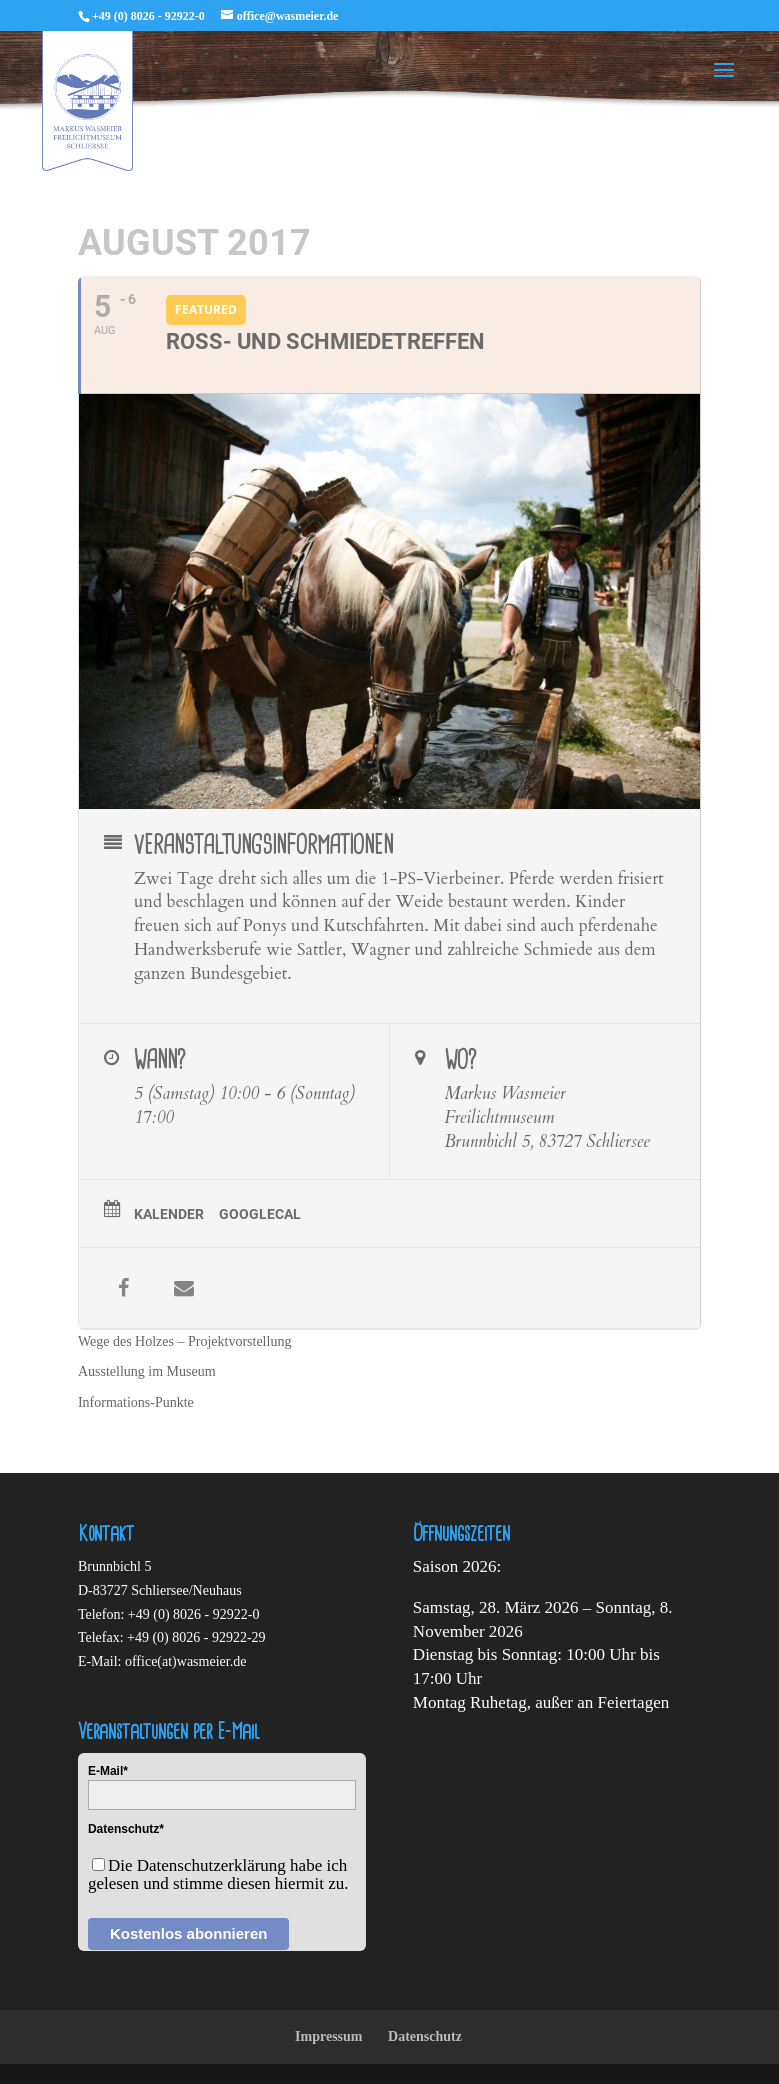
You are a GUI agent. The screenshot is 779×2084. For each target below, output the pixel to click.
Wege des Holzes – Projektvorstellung (185, 1341)
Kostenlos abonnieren (189, 1933)
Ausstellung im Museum (147, 1371)
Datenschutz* (126, 1829)
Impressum (328, 2036)
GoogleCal (260, 1214)
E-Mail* (108, 1771)
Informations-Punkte (136, 1402)
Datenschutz (425, 2036)
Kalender (169, 1214)
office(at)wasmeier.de (185, 1661)
